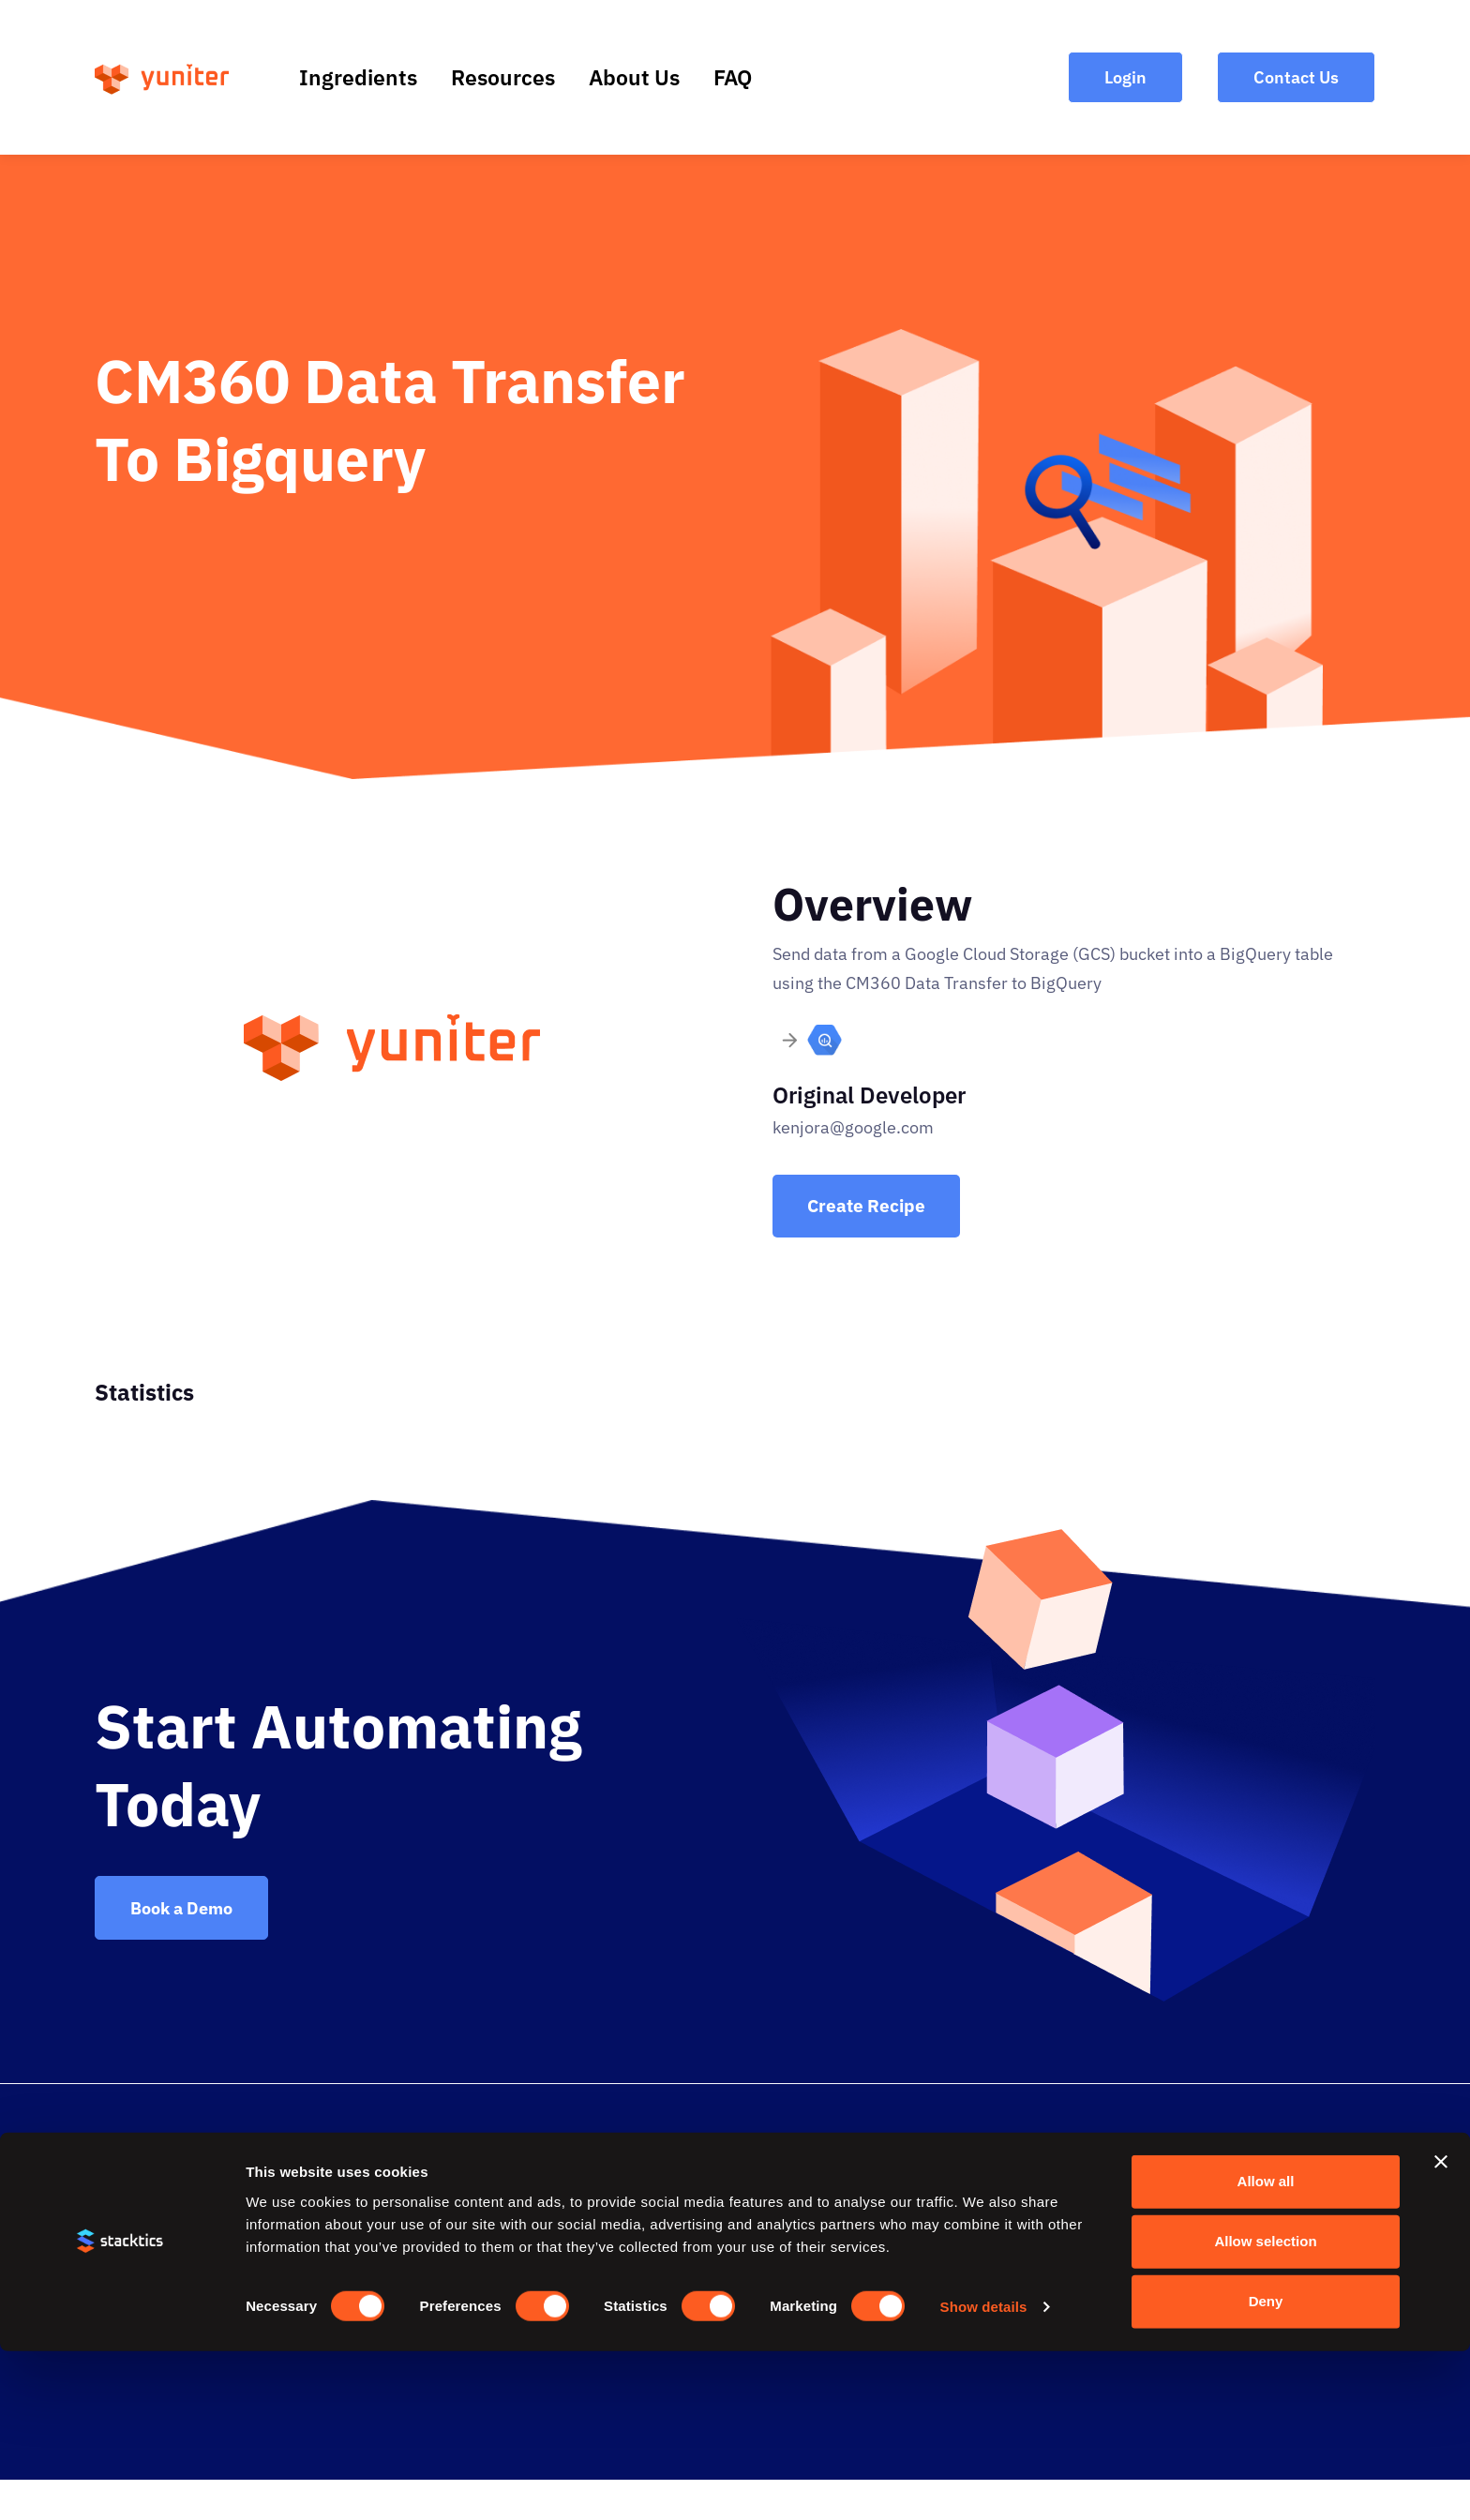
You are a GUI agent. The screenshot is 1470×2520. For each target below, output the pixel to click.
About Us (634, 77)
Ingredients (358, 77)
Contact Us (1171, 2170)
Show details (984, 2475)
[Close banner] (1441, 2331)
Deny (1266, 2471)
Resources (503, 77)
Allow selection (1265, 2411)
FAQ (732, 77)
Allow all (1266, 2351)
